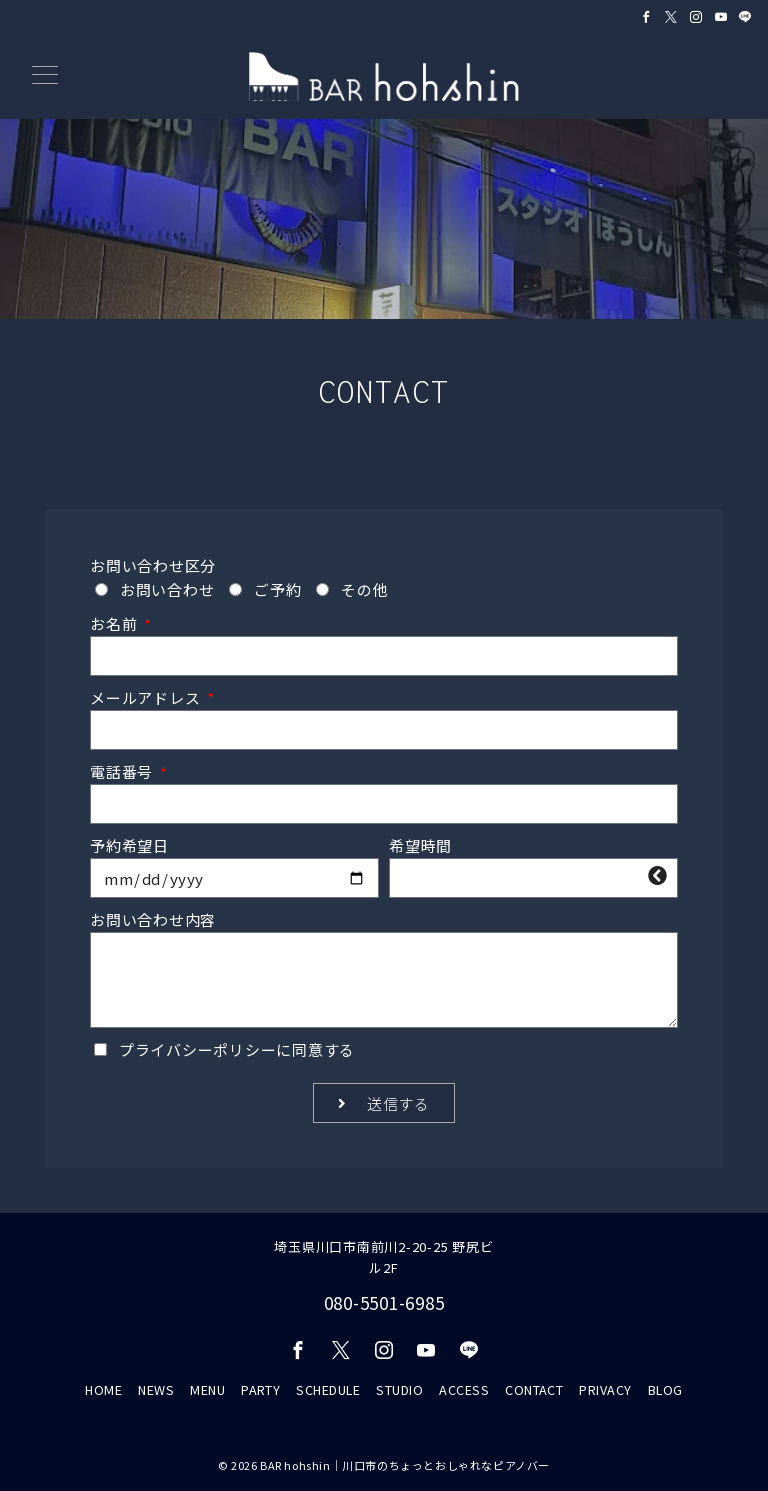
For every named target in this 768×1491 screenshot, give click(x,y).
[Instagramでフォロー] (696, 16)
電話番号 (123, 771)
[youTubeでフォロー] (426, 1350)
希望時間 (420, 845)
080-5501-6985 (384, 1302)
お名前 (115, 623)
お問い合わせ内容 (153, 919)
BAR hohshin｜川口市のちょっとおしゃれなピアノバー (405, 1465)
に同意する (237, 1049)
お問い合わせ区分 (153, 565)
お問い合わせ (167, 589)
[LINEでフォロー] (745, 16)
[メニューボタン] (45, 76)
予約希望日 (129, 845)
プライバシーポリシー (198, 1049)
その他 (364, 589)
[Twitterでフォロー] (671, 16)
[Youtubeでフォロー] (721, 16)
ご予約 (277, 589)
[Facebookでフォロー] (646, 16)
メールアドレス (147, 697)
